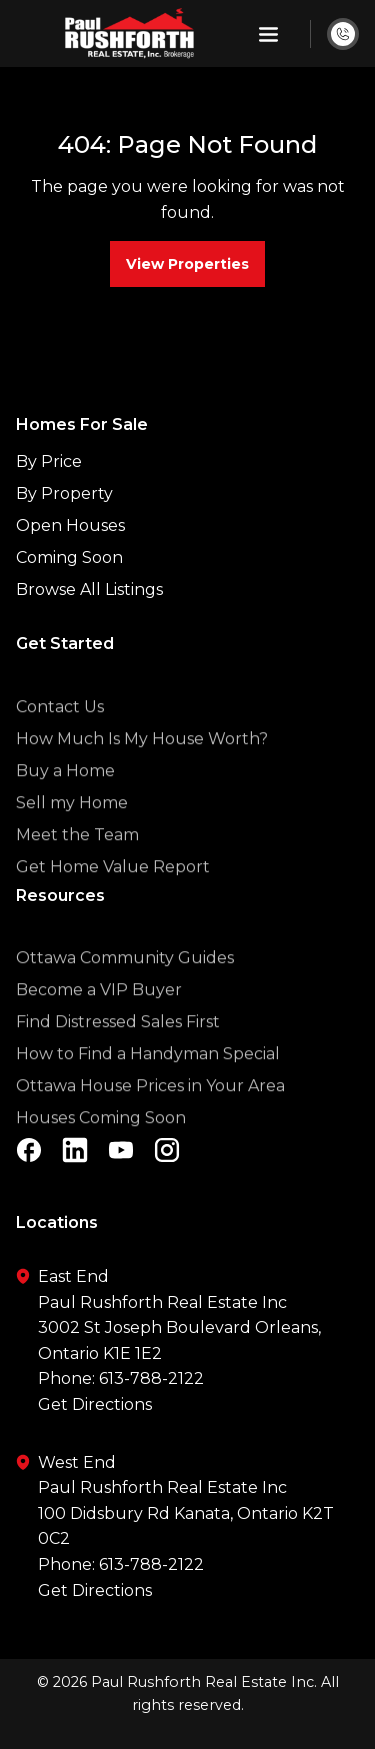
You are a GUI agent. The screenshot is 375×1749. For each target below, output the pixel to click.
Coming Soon (69, 557)
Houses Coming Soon (101, 1147)
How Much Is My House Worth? (142, 768)
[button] (268, 34)
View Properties (187, 264)
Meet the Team (77, 864)
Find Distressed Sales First (118, 1051)
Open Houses (70, 525)
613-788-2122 (151, 1378)
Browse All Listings (89, 589)
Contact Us (60, 736)
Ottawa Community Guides (125, 987)
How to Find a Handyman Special (148, 1083)
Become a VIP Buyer (99, 1019)
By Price (49, 461)
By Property (64, 493)
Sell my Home (72, 832)
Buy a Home (65, 800)
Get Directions (95, 1404)
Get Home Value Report (113, 896)
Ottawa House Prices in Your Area (150, 1115)
